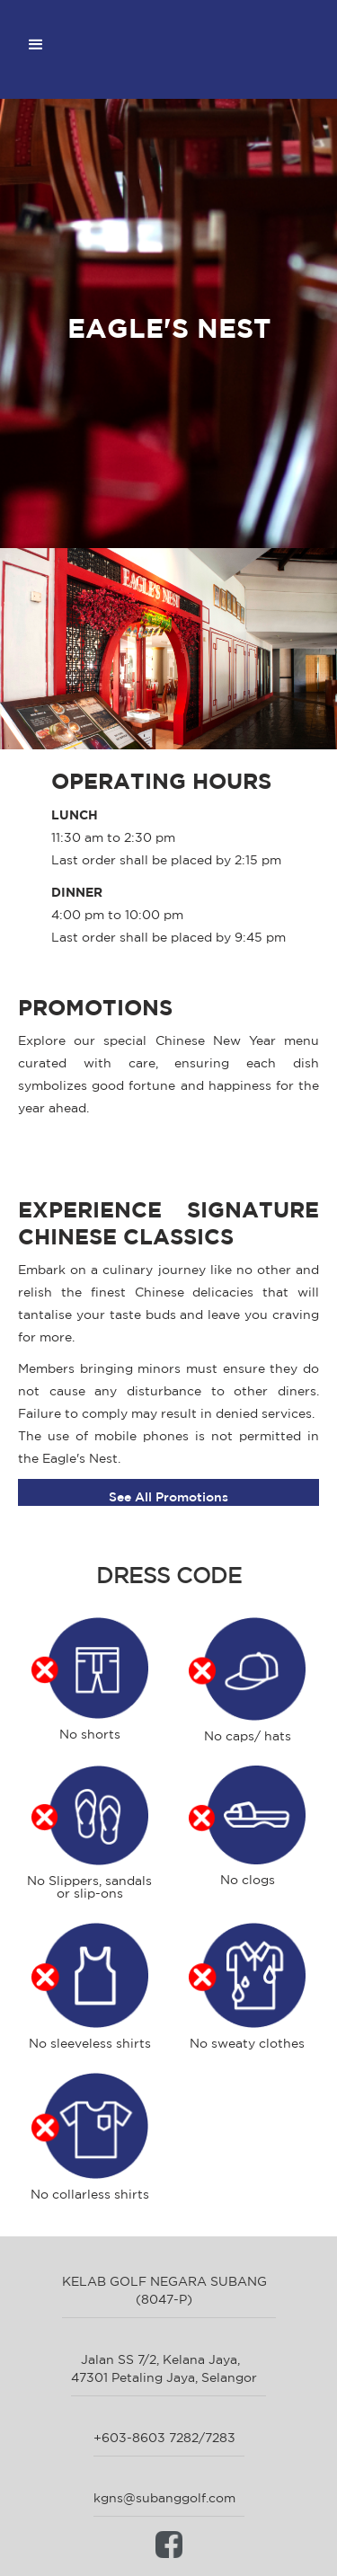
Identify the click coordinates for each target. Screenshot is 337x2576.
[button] (36, 45)
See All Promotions (168, 1497)
